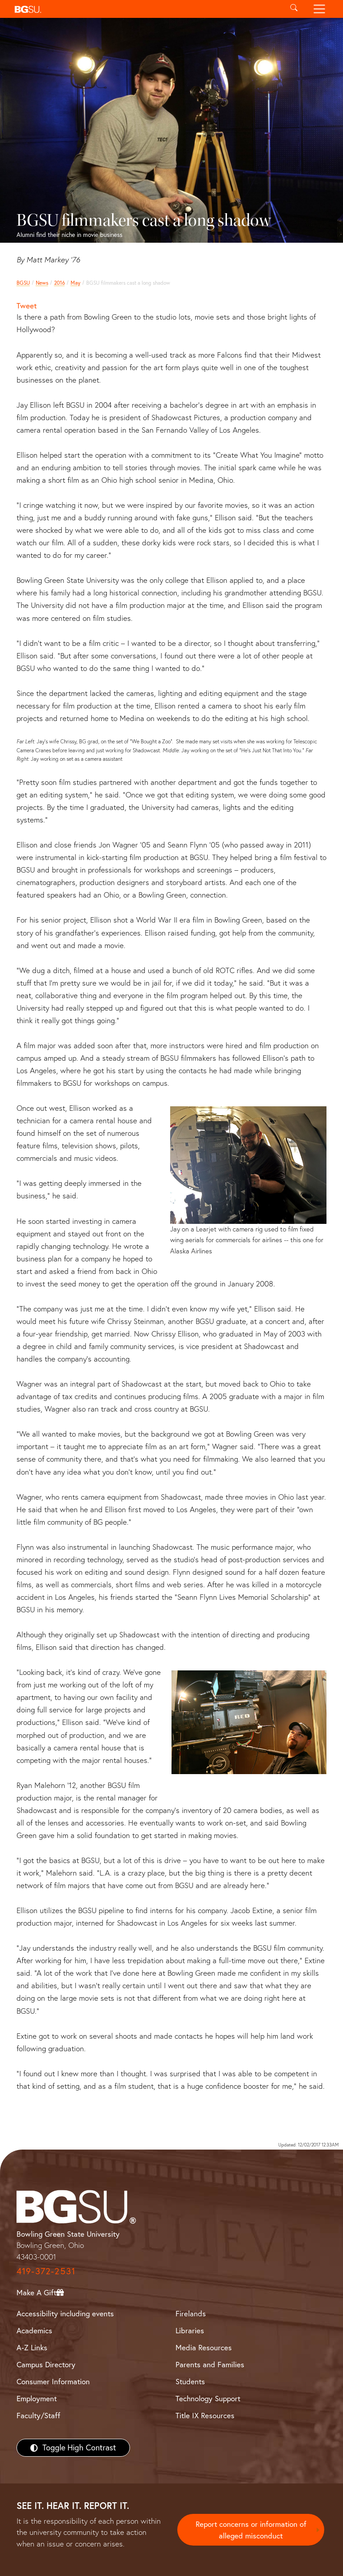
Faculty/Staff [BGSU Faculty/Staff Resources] (38, 2415)
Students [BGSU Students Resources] (190, 2381)
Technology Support (208, 2398)
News (42, 282)
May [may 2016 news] (75, 282)
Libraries (190, 2330)
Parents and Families (210, 2364)
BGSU (23, 282)
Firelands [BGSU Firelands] (191, 2313)
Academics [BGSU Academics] (34, 2330)
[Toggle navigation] (319, 9)
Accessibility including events (65, 2313)
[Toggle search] (293, 9)
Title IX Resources (205, 2415)
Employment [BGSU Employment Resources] (37, 2398)
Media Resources (204, 2347)
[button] (146, 9)
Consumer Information (53, 2381)
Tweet (27, 305)
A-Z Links (32, 2347)
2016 (59, 282)
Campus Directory (46, 2364)
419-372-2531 (46, 2271)
